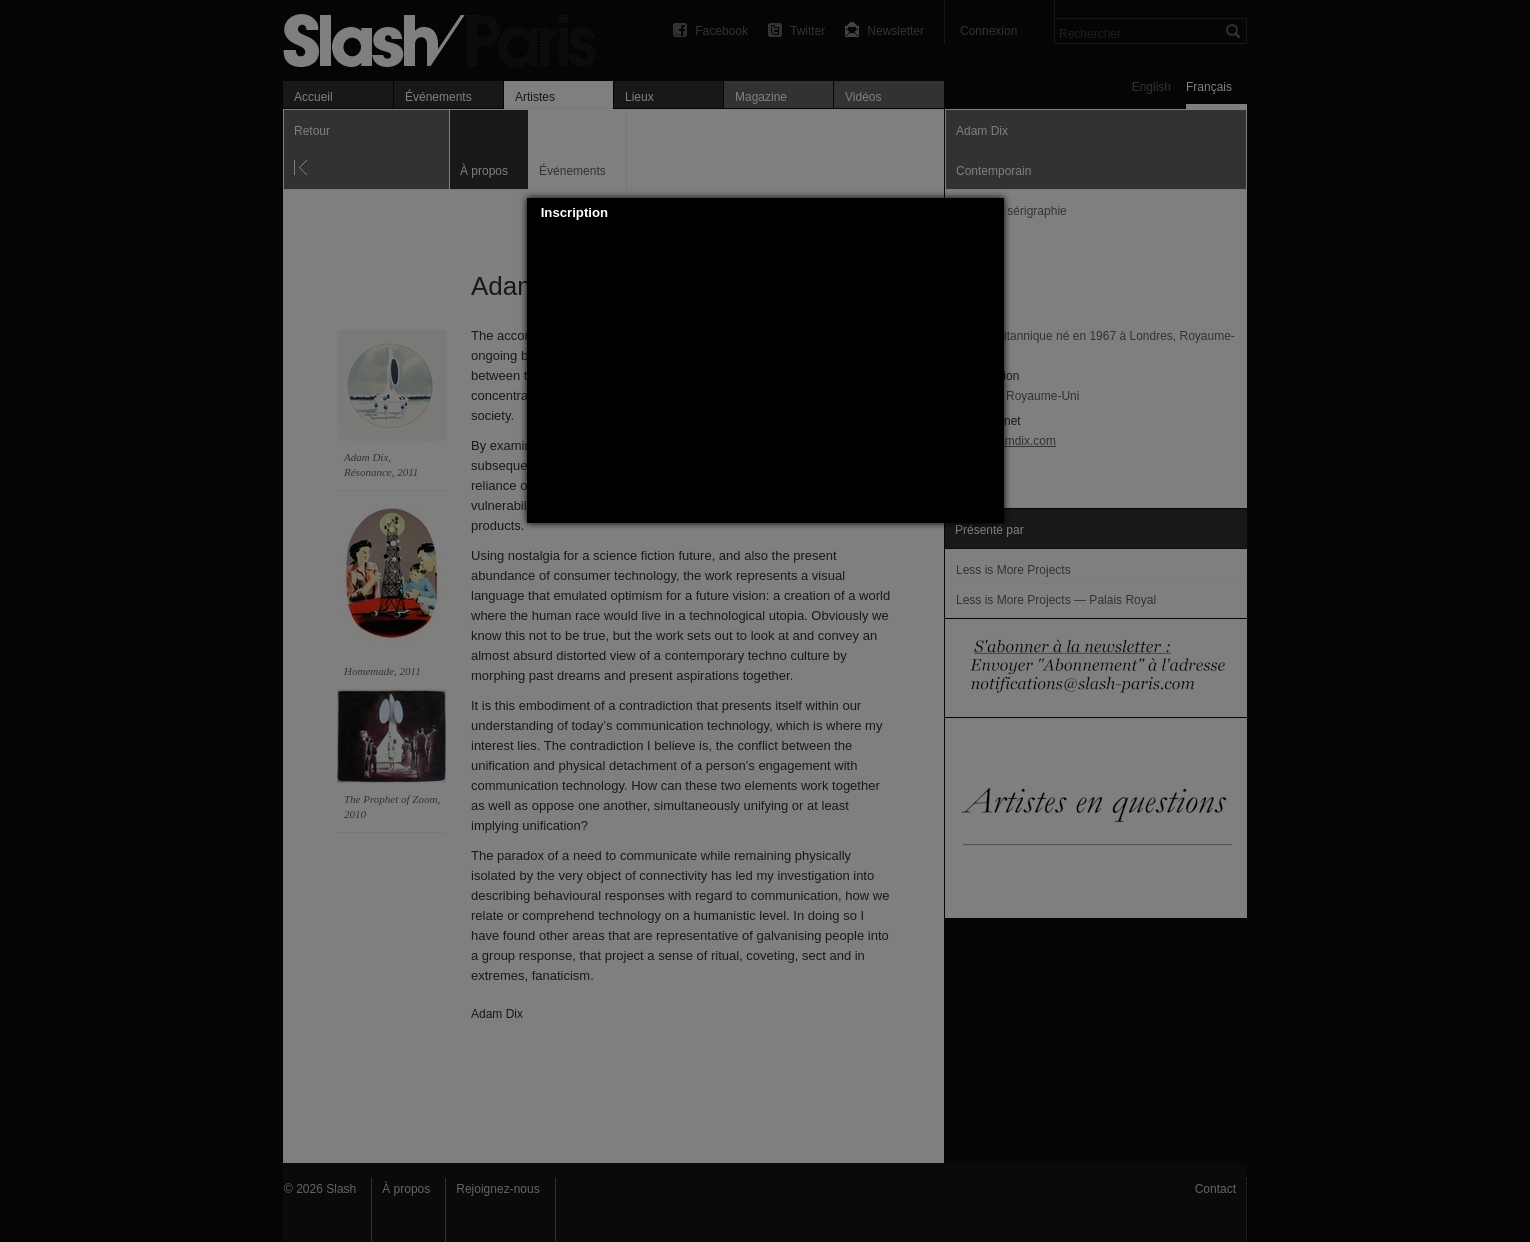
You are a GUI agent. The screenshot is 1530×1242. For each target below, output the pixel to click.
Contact (1215, 1189)
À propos (406, 1189)
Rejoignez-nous (497, 1189)
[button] (989, 213)
